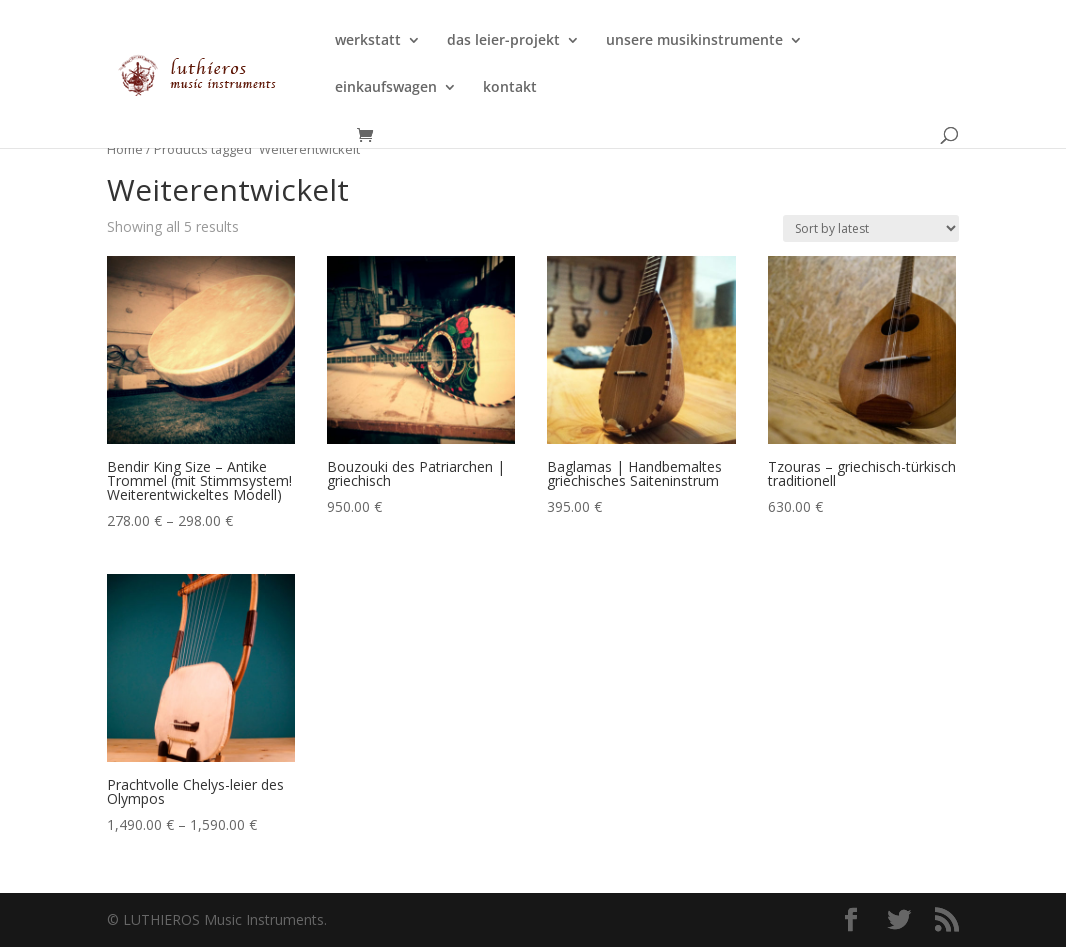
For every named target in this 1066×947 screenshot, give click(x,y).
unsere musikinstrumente (694, 41)
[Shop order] (871, 228)
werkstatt (368, 41)
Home (125, 149)
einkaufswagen (386, 88)
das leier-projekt (503, 41)
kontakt (510, 88)
